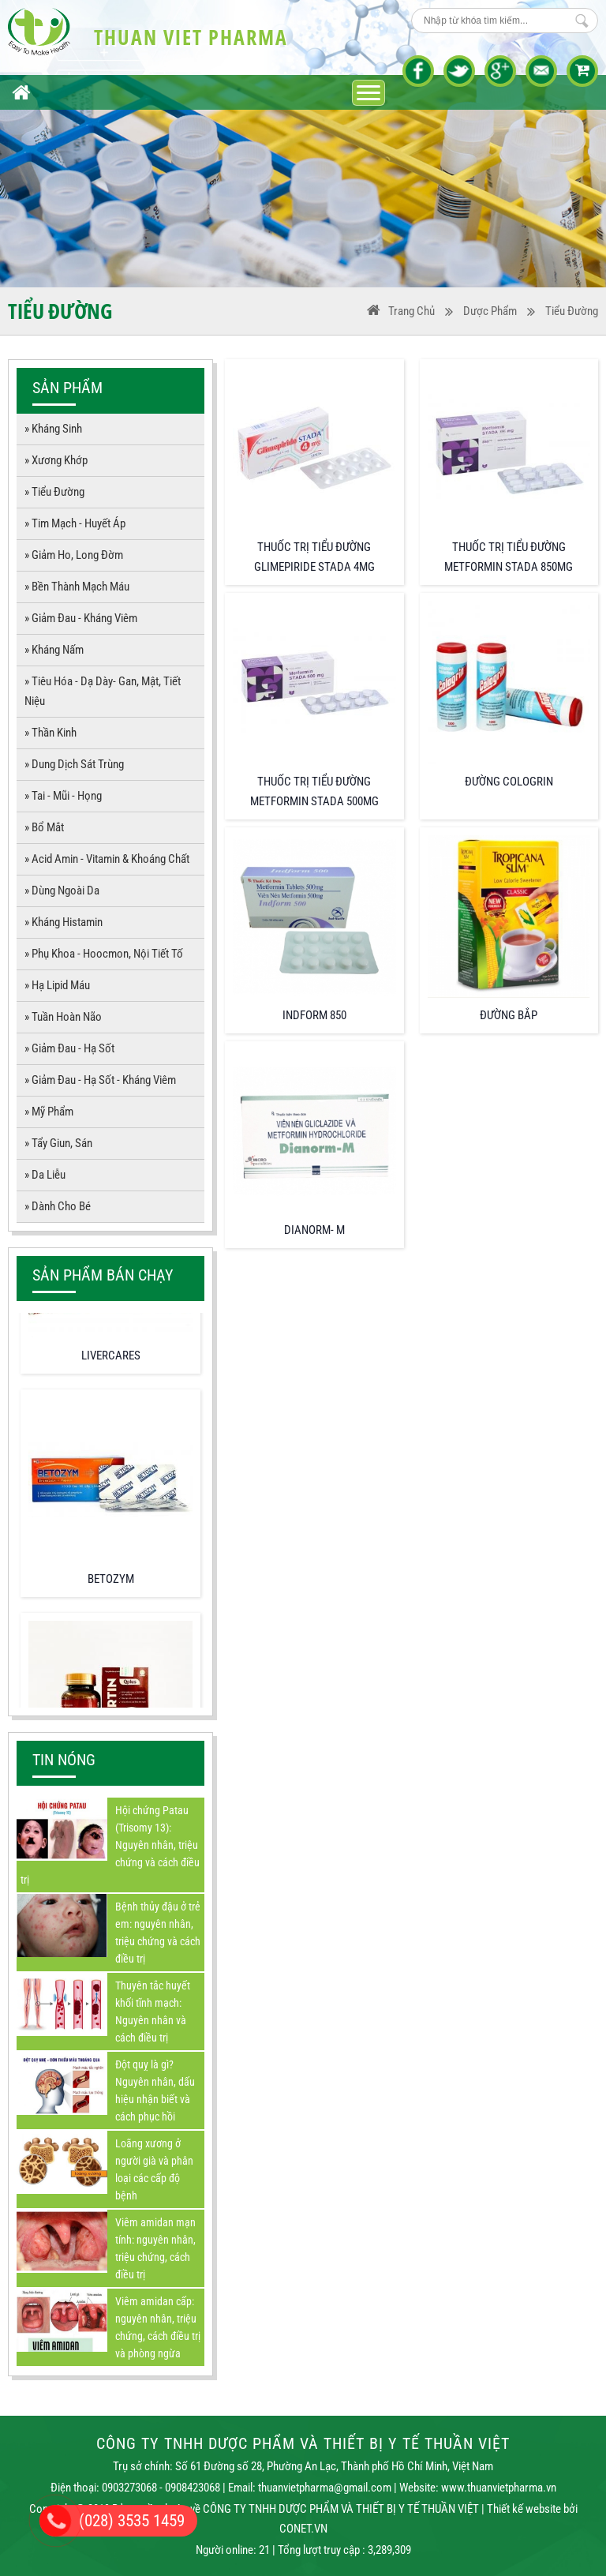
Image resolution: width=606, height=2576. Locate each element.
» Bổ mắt (44, 827)
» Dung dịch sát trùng (74, 764)
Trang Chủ (401, 310)
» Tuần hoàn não (63, 1017)
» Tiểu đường (54, 492)
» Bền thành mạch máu (76, 586)
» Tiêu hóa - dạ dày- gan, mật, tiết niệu (102, 691)
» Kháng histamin (63, 922)
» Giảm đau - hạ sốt (69, 1048)
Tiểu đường (571, 311)
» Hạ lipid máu (57, 985)
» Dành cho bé (57, 1206)
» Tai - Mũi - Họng (63, 796)
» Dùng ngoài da (61, 890)
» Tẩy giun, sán (58, 1143)
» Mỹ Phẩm (48, 1111)
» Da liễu (44, 1175)
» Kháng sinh (53, 429)
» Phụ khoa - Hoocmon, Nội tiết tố (103, 954)
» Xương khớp (56, 460)
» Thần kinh (50, 733)
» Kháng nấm (54, 650)
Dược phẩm (490, 311)
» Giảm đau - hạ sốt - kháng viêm (100, 1080)
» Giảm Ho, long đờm (73, 555)
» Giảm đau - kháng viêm (80, 618)
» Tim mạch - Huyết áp (74, 523)
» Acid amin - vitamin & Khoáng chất (106, 859)
